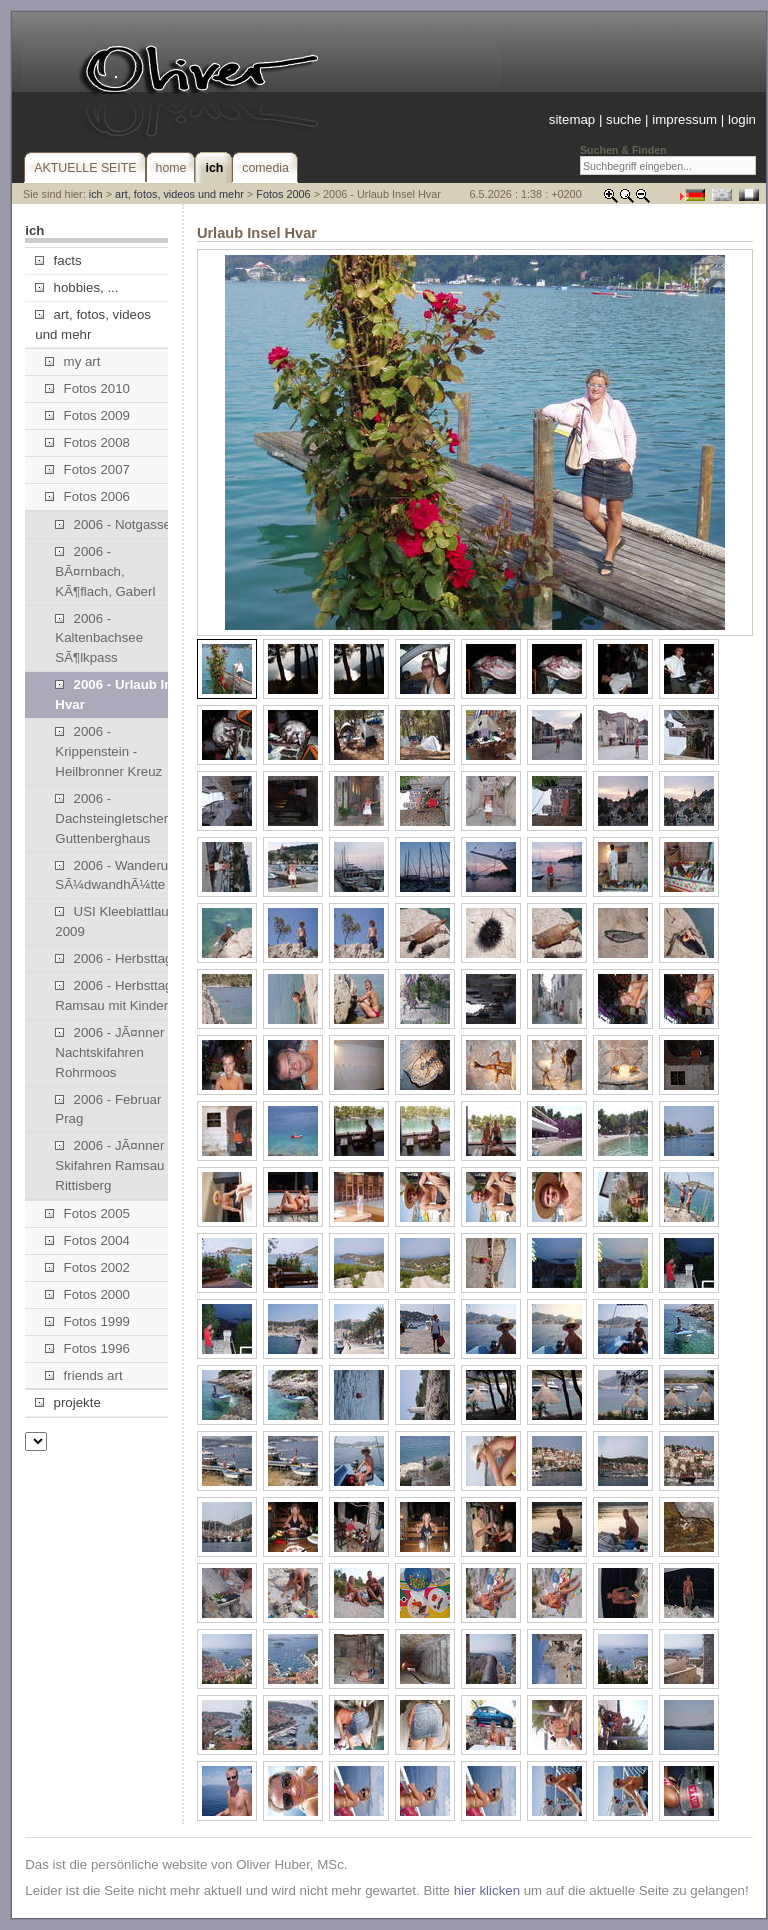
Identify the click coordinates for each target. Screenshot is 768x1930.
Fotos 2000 (87, 1294)
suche (623, 119)
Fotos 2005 (87, 1213)
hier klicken (487, 1890)
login (742, 119)
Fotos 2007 (87, 469)
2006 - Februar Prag (108, 1109)
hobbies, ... (76, 287)
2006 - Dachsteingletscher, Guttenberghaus (113, 818)
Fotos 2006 (283, 194)
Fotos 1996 (87, 1348)
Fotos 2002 (87, 1267)
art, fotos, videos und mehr (179, 194)
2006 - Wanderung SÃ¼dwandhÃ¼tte (119, 875)
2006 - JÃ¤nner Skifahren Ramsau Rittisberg (109, 1165)
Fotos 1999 (87, 1321)
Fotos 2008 (87, 442)
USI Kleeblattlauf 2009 (113, 921)
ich (96, 194)
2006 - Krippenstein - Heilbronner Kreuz (108, 751)
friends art (83, 1375)
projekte (67, 1402)
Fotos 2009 (87, 415)
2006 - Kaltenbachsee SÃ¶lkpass (99, 638)
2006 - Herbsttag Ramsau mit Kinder (113, 995)
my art (72, 361)
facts (58, 260)
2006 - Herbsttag (113, 958)
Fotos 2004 (87, 1240)
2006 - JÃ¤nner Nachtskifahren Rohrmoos (109, 1052)
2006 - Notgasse (113, 524)
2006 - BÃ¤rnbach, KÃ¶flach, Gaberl (105, 571)
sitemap (572, 119)
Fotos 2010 (87, 388)
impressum (684, 119)
